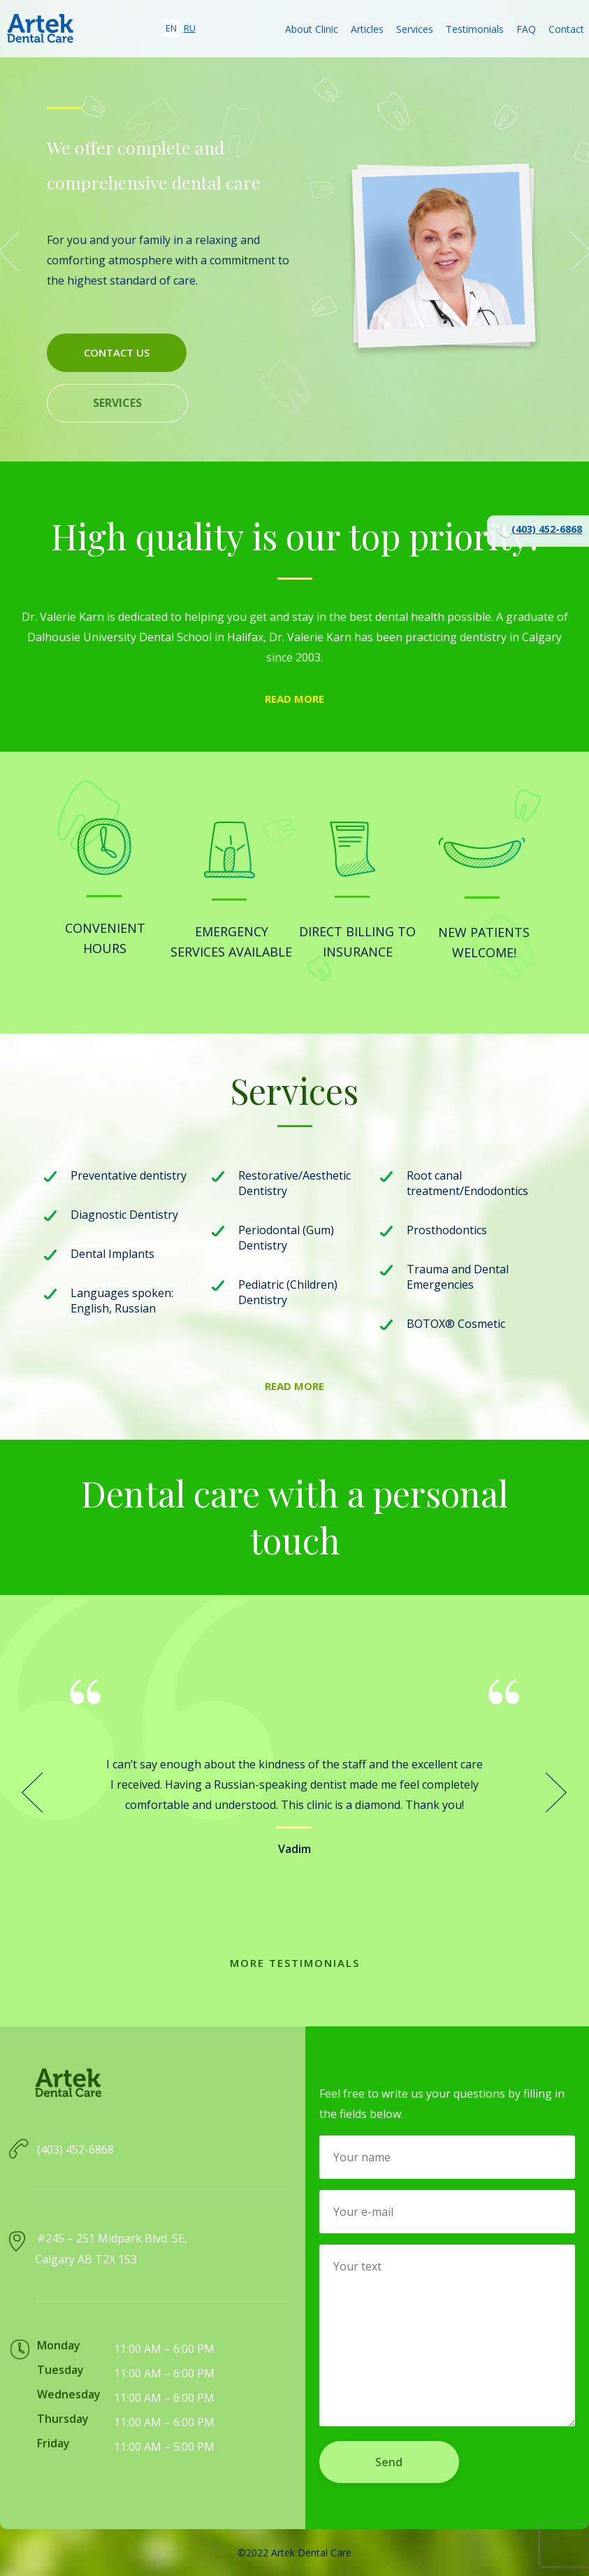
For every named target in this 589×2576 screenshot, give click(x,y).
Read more (294, 699)
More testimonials (295, 1963)
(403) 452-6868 (538, 531)
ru (190, 28)
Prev (32, 1793)
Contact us (117, 352)
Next (557, 1793)
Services (414, 29)
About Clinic (311, 29)
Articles (367, 29)
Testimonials (475, 29)
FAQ (526, 29)
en (171, 28)
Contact (566, 29)
